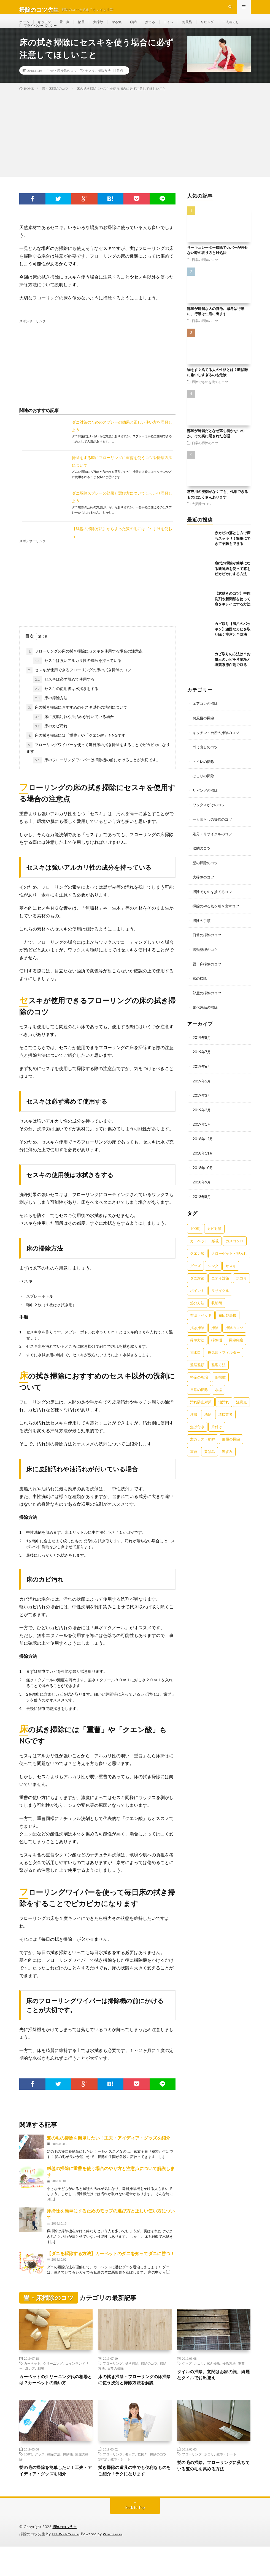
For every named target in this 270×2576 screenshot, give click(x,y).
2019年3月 (202, 1109)
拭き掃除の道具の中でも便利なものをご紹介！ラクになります (133, 2499)
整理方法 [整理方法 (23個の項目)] (218, 1378)
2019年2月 (202, 1124)
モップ (130, 2482)
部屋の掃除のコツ (208, 1008)
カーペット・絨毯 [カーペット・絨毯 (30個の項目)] (204, 1254)
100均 (28, 2482)
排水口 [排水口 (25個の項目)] (195, 1365)
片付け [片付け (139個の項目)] (216, 1440)
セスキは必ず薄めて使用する (63, 698)
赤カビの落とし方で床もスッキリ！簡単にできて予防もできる (232, 556)
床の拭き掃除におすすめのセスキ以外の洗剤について (76, 726)
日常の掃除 (115, 2386)
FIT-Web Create (67, 2563)
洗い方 (30, 2386)
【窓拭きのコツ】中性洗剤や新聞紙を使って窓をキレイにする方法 (232, 617)
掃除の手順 (202, 936)
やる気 (125, 27)
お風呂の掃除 (204, 736)
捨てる (162, 27)
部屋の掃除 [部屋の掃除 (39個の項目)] (231, 1452)
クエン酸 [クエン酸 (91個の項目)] (197, 1266)
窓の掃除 (200, 994)
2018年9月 (202, 1195)
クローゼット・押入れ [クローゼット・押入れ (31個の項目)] (229, 1266)
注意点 (118, 89)
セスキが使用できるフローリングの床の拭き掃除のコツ (78, 688)
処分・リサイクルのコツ (214, 850)
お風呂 (202, 27)
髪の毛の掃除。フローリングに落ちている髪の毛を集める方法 (213, 2494)
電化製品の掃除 (206, 1022)
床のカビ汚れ (50, 744)
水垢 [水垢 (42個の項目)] (218, 1403)
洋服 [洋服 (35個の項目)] (193, 1427)
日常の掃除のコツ (205, 278)
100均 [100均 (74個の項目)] (195, 1242)
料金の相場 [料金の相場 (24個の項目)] (199, 1390)
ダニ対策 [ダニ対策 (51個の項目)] (197, 1291)
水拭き (103, 2487)
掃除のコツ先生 (66, 2557)
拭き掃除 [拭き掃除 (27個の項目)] (197, 1341)
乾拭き (142, 2482)
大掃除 (105, 27)
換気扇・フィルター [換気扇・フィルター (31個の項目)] (224, 1365)
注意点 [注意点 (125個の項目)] (241, 1415)
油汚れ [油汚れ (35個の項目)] (223, 1415)
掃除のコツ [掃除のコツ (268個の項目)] (234, 1341)
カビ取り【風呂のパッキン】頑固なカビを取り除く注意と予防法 (232, 647)
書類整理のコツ (206, 965)
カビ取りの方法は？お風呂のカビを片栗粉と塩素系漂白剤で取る (232, 678)
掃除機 (68, 2482)
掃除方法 (104, 89)
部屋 (87, 27)
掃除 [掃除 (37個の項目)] (214, 1341)
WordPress (115, 2563)
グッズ (187, 2381)
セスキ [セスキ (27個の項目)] (230, 1279)
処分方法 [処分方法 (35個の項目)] (197, 1316)
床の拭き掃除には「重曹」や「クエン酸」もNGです (75, 754)
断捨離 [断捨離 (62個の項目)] (220, 1390)
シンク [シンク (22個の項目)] (213, 1279)
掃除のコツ (149, 2381)
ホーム (25, 27)
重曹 (241, 2381)
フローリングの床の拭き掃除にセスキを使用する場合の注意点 (84, 670)
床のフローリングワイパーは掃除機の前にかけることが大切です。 (96, 778)
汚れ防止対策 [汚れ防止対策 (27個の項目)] (201, 1415)
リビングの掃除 (206, 808)
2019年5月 (202, 1095)
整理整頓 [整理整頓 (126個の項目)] (197, 1378)
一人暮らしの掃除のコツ (214, 836)
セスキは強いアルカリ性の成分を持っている (77, 679)
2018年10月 (203, 1181)
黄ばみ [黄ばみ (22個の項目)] (209, 1464)
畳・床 (69, 27)
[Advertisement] (135, 151)
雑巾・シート (120, 2487)
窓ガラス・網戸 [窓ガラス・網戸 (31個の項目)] (202, 1452)
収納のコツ (202, 865)
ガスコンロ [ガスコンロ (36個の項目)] (235, 1254)
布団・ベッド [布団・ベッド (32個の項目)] (201, 1328)
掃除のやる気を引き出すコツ (218, 922)
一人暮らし (33, 37)
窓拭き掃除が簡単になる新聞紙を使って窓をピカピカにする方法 (232, 587)
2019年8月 (202, 1052)
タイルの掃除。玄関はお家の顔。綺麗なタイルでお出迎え (210, 2394)
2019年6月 (202, 1081)
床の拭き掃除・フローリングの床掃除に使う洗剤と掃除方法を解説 (133, 2402)
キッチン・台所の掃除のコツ (218, 750)
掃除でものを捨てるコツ (210, 400)
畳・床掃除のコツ (63, 89)
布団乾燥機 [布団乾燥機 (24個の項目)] (227, 1328)
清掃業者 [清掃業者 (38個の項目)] (225, 1427)
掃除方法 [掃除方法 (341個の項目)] (197, 1353)
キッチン (47, 27)
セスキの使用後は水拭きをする (65, 707)
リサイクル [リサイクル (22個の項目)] (220, 1303)
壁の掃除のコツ (206, 879)
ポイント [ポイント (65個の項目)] (197, 1303)
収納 (144, 27)
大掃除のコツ (202, 522)
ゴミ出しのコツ (206, 765)
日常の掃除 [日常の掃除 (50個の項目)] (199, 1403)
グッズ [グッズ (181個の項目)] (195, 1279)
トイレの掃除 (204, 779)
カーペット (32, 2381)
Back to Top (135, 2537)
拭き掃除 (131, 2381)
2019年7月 (202, 1067)
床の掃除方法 (50, 716)
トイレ (182, 27)
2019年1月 (202, 1138)
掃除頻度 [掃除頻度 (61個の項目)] (236, 1353)
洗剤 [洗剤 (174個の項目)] (207, 1427)
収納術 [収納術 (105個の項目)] (216, 1316)
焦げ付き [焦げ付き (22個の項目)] (197, 1440)
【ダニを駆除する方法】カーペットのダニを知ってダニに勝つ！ (111, 2271)
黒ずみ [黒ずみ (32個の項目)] (227, 1464)
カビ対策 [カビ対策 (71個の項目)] (214, 1242)
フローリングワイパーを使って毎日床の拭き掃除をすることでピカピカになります (98, 766)
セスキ (90, 89)
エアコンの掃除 (206, 722)
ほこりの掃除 (204, 793)
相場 (40, 2386)
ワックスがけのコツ (210, 822)
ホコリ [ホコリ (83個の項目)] (241, 1291)
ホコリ (199, 2381)
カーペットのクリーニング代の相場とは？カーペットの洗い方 (55, 2399)
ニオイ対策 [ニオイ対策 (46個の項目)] (220, 1291)
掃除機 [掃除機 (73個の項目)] (216, 1353)
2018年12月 (203, 1152)
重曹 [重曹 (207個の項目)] (193, 1464)
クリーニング (53, 2381)
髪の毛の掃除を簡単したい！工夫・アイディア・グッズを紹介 (108, 2156)
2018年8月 (202, 1210)
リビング (224, 27)
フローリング (113, 2381)
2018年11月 (203, 1167)
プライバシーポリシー (71, 37)
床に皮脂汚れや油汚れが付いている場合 (73, 735)
